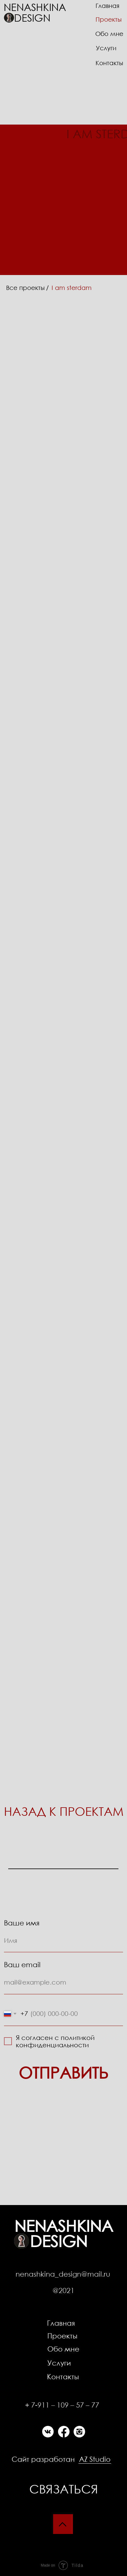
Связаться (63, 2489)
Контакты (63, 2376)
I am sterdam (72, 287)
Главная (61, 2323)
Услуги (106, 47)
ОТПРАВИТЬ (63, 2072)
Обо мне (63, 2349)
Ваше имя (21, 1922)
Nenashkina (35, 7)
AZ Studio (95, 2459)
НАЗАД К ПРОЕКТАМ (64, 1811)
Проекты (62, 2335)
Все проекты (25, 287)
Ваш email (22, 1964)
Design (32, 17)
